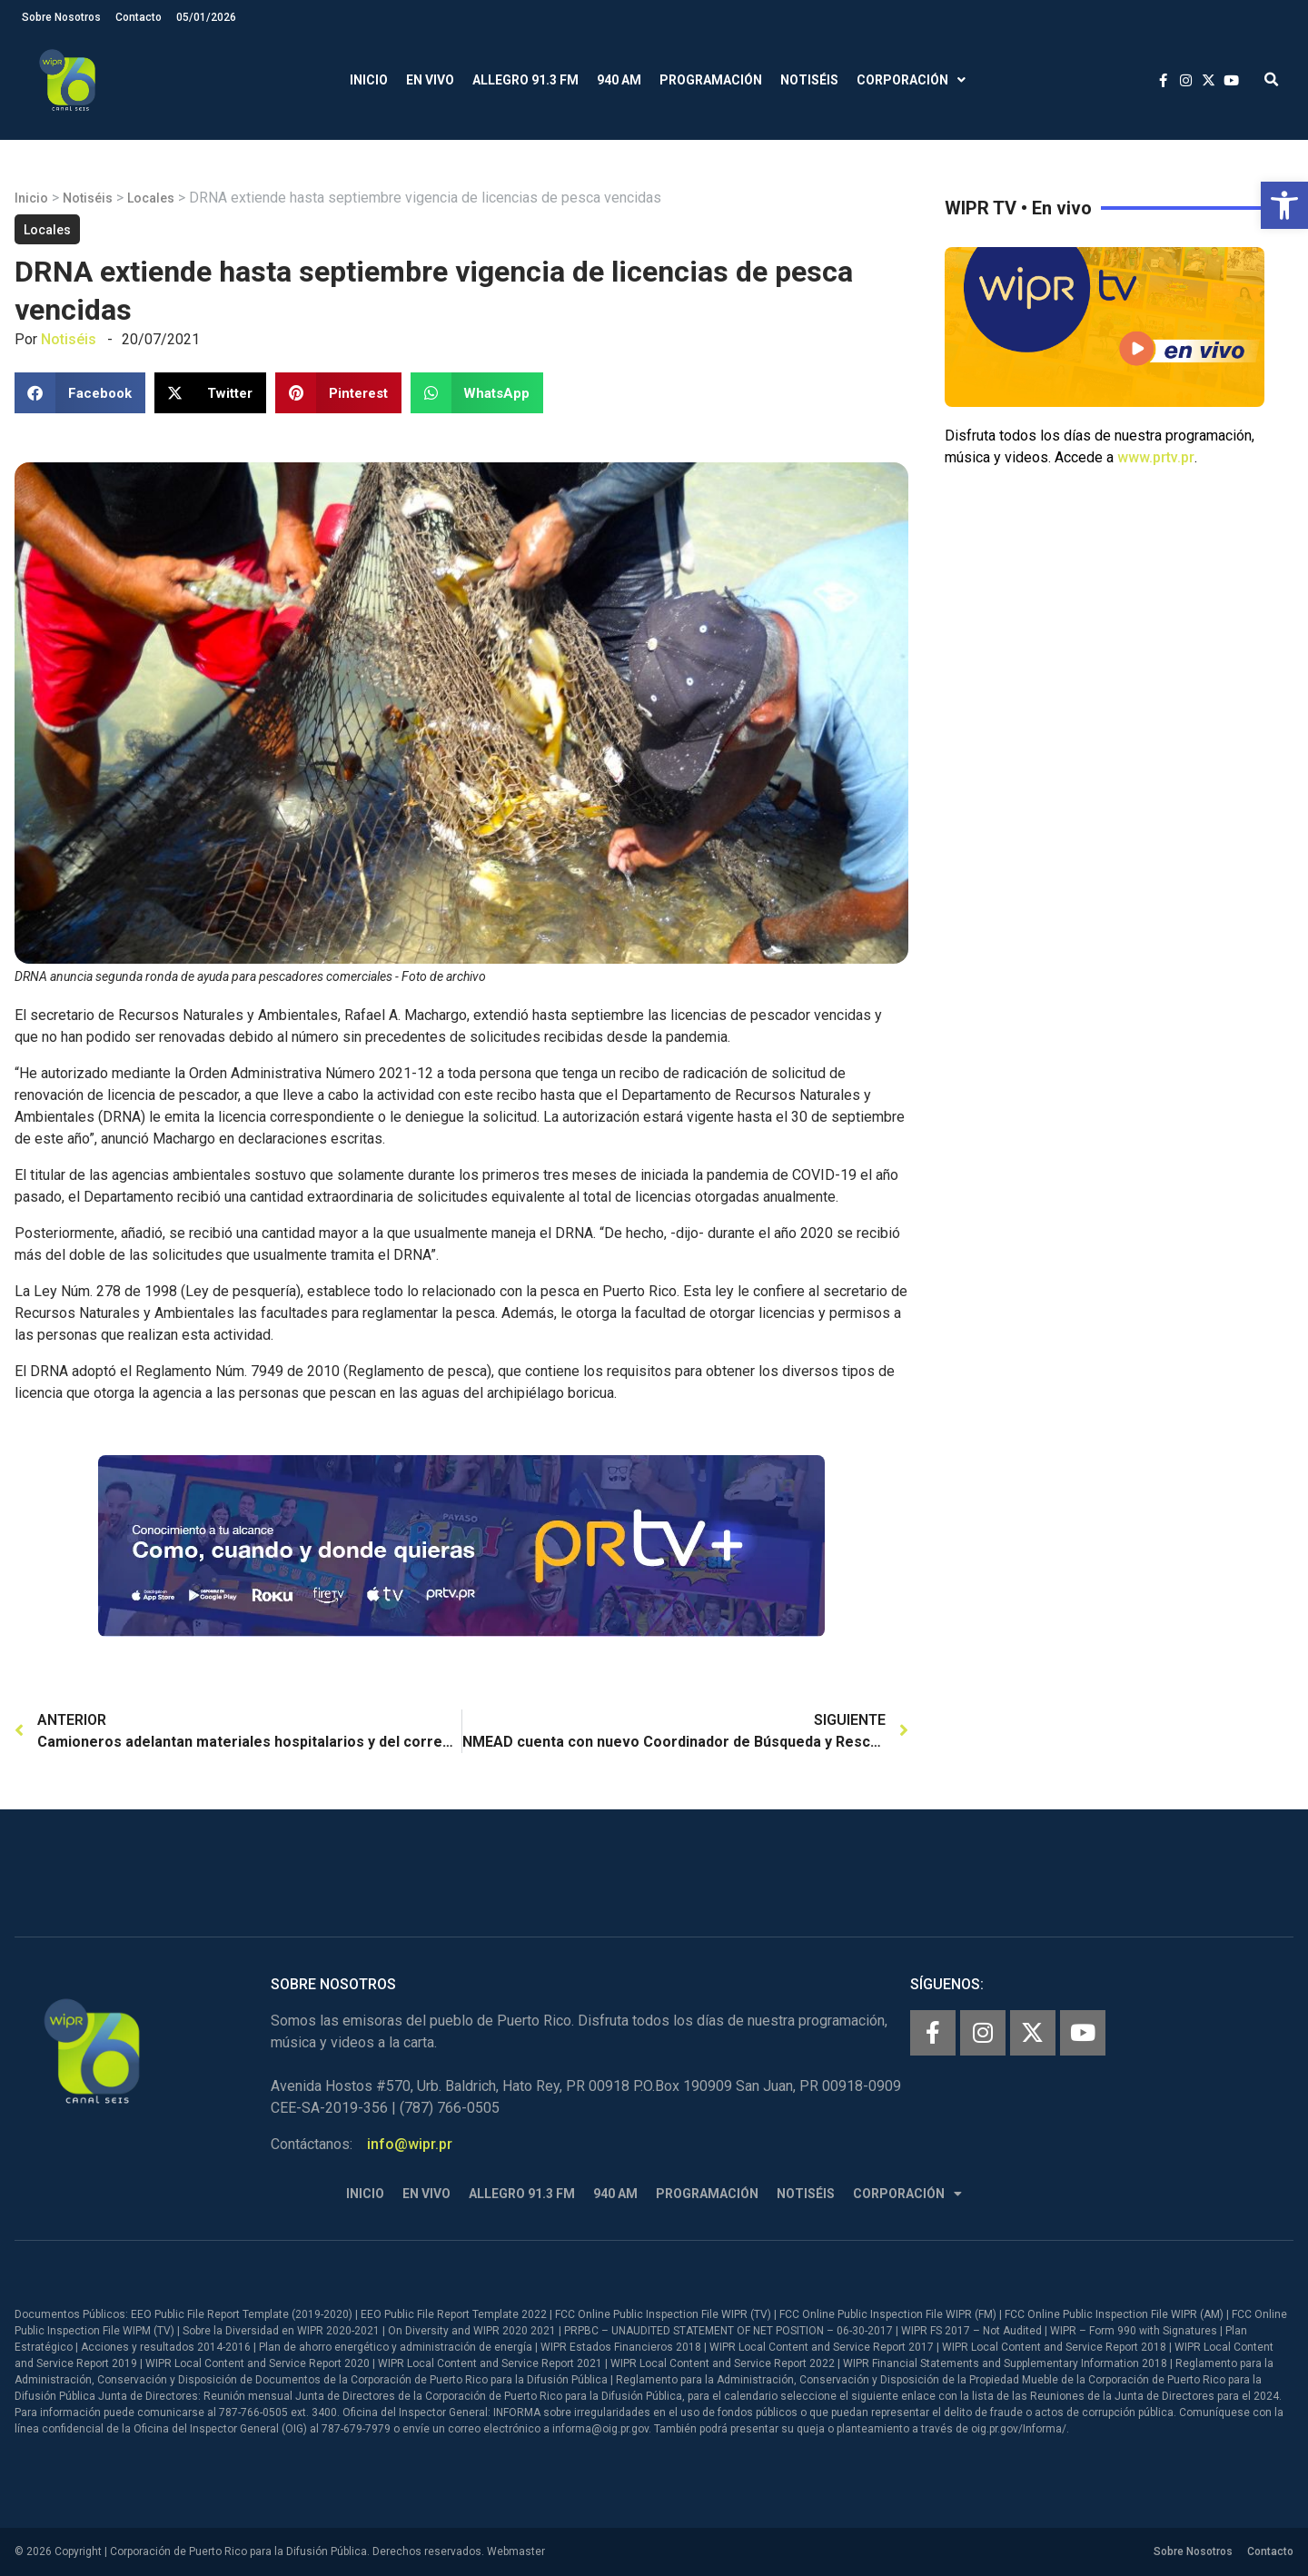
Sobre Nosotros (61, 17)
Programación (710, 80)
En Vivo (430, 80)
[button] (1284, 205)
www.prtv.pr (1155, 457)
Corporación (911, 80)
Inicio (369, 80)
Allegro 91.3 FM (525, 80)
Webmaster (516, 2551)
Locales (150, 198)
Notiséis (809, 80)
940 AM (619, 80)
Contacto (138, 17)
